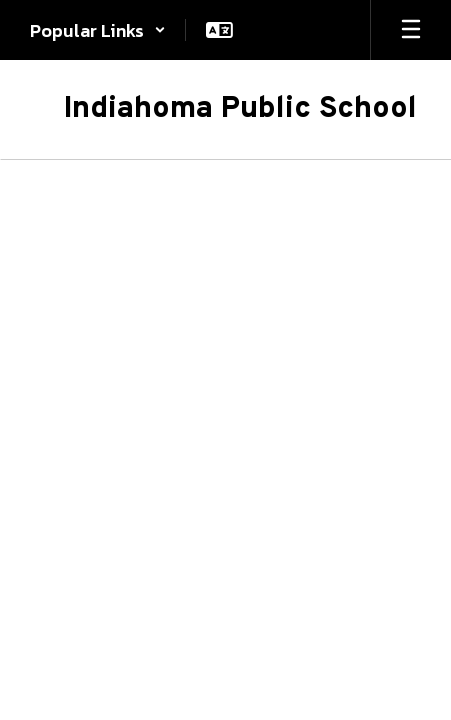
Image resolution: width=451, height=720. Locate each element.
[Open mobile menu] (411, 30)
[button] (98, 30)
